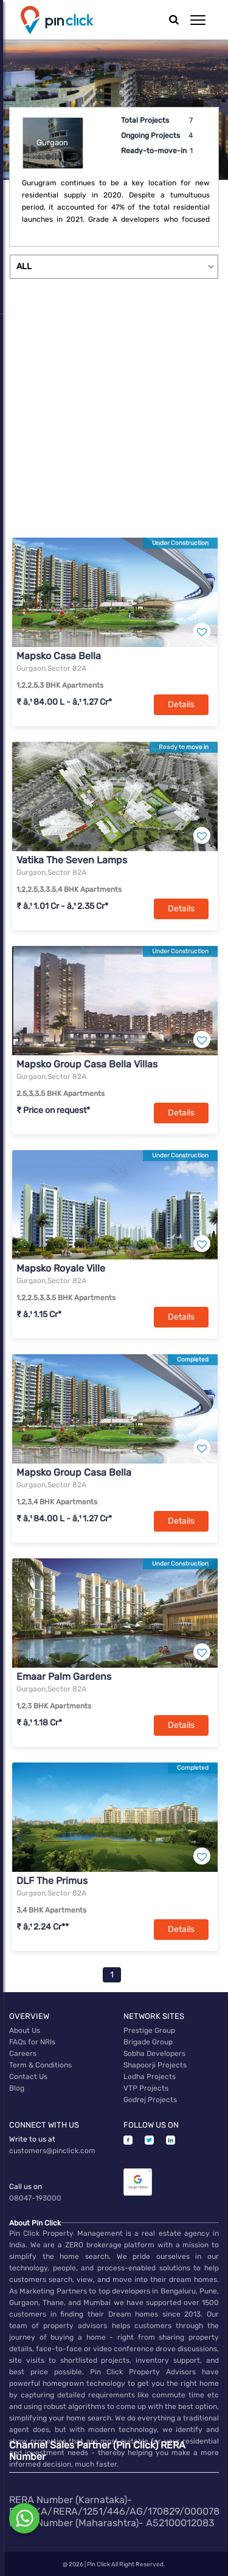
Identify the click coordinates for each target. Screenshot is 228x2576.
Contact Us (28, 2076)
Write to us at (32, 2139)
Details (181, 704)
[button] (197, 20)
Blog (16, 2088)
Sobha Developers (154, 2053)
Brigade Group (148, 2042)
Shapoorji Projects (155, 2065)
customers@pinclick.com (52, 2150)
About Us (24, 2030)
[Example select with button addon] (114, 266)
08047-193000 (35, 2198)
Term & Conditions (40, 2065)
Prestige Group (149, 2030)
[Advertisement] (114, 415)
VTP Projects (145, 2088)
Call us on (25, 2186)
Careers (22, 2053)
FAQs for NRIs (32, 2042)
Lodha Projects (149, 2076)
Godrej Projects (150, 2099)
